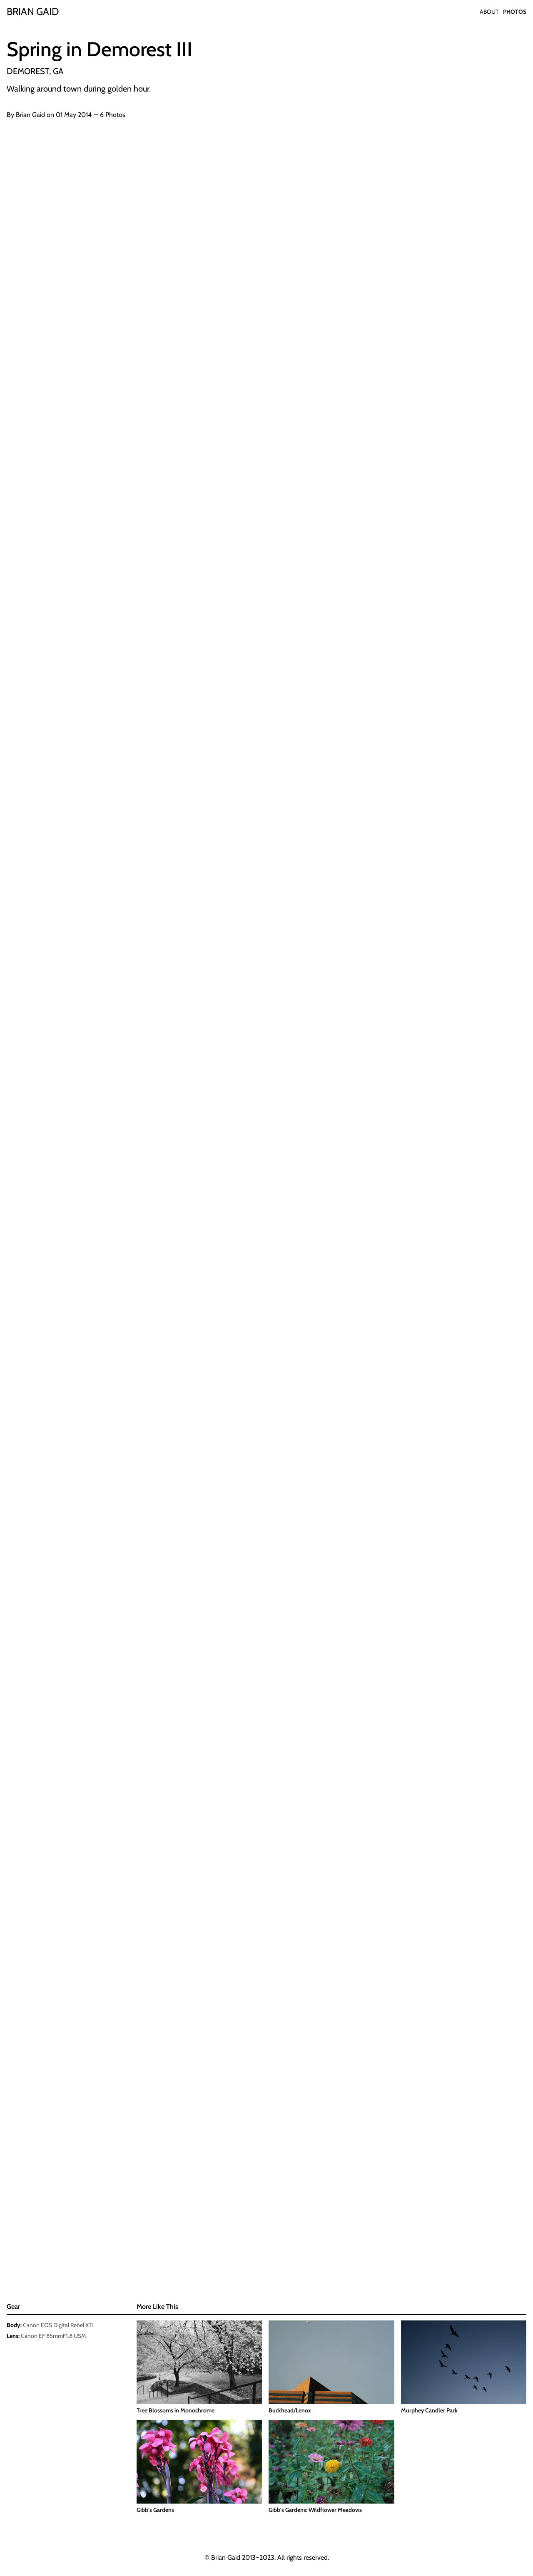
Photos (514, 12)
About (489, 12)
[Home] (33, 12)
